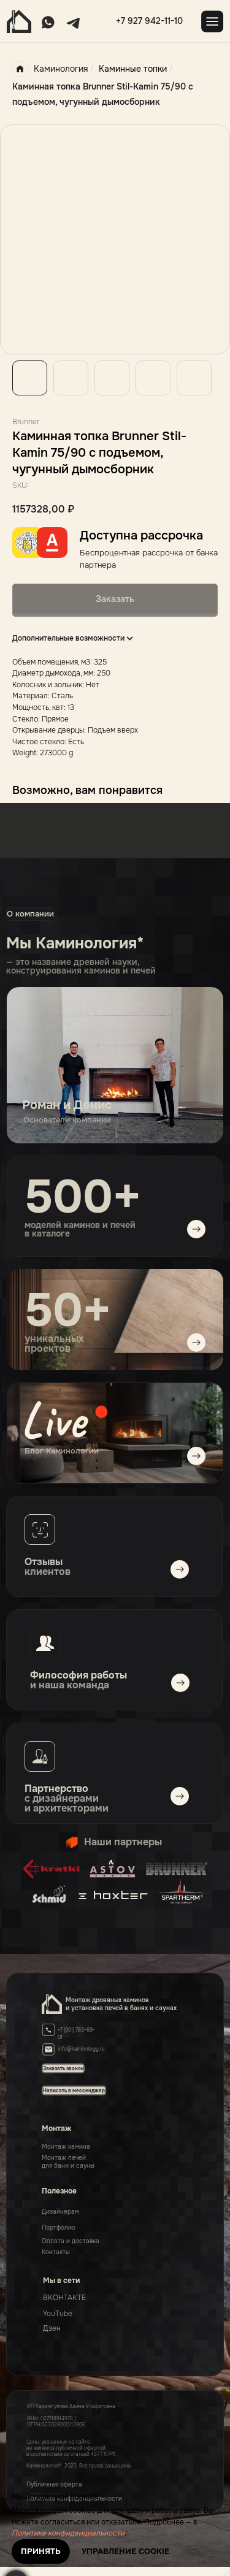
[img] (115, 1433)
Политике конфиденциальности (68, 2533)
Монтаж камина (66, 2147)
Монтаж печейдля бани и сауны (68, 2162)
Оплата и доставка (70, 2241)
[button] (74, 2090)
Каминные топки (133, 68)
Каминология (50, 69)
